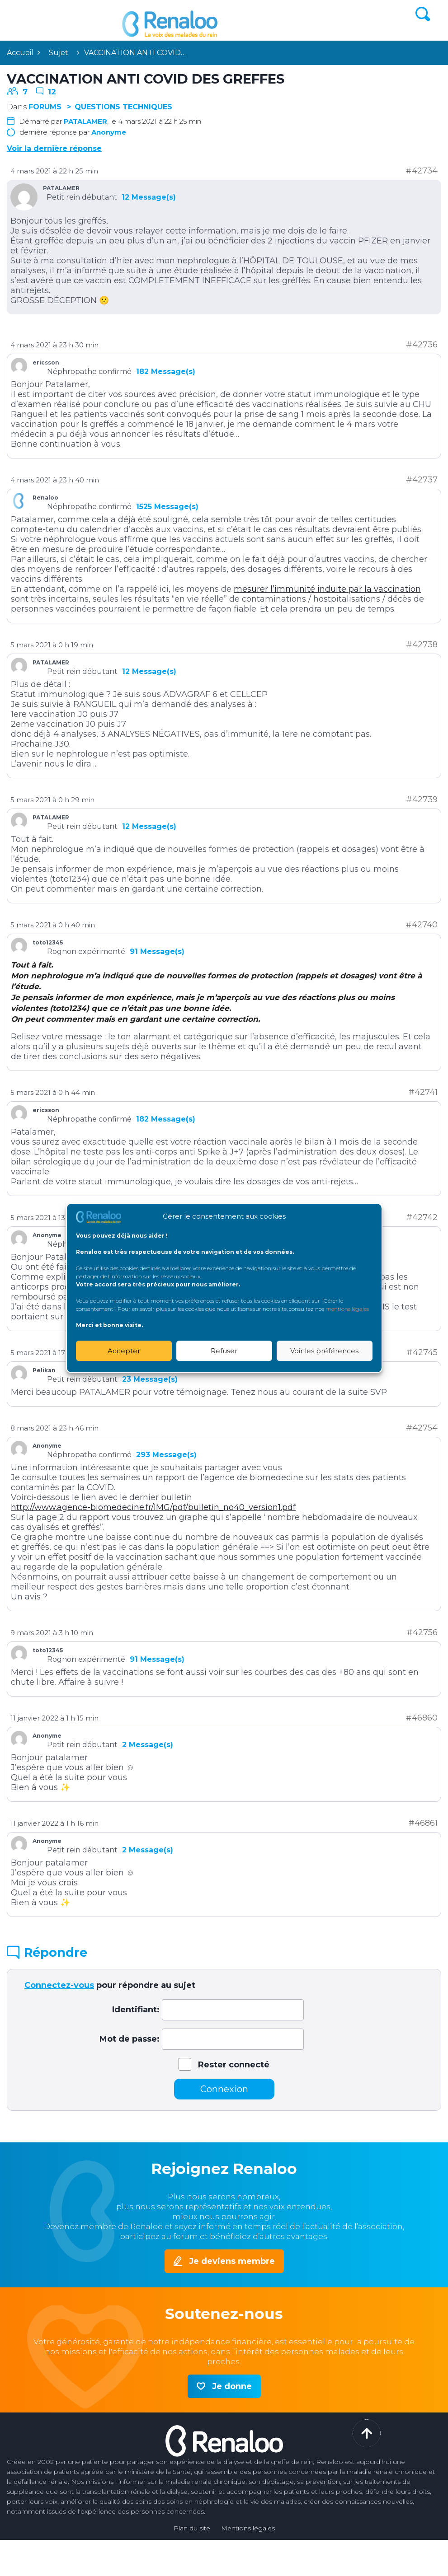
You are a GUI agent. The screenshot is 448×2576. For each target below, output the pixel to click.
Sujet (58, 52)
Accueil (20, 52)
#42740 (422, 925)
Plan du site (192, 2528)
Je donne (232, 2386)
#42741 (423, 1092)
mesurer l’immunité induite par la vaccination (327, 589)
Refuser (224, 1350)
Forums (44, 107)
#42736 (422, 345)
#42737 (422, 480)
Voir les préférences (324, 1350)
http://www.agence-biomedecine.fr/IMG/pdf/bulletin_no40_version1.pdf (153, 1507)
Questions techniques (123, 107)
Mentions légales (248, 2528)
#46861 (423, 1823)
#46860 (422, 1718)
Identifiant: (136, 2010)
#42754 (422, 1428)
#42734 (422, 171)
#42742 (422, 1217)
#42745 (422, 1352)
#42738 (422, 645)
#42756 (422, 1632)
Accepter (124, 1350)
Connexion (224, 2089)
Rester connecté (233, 2065)
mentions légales (347, 1308)
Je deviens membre (232, 2261)
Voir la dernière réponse (54, 148)
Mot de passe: (129, 2039)
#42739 (422, 799)
